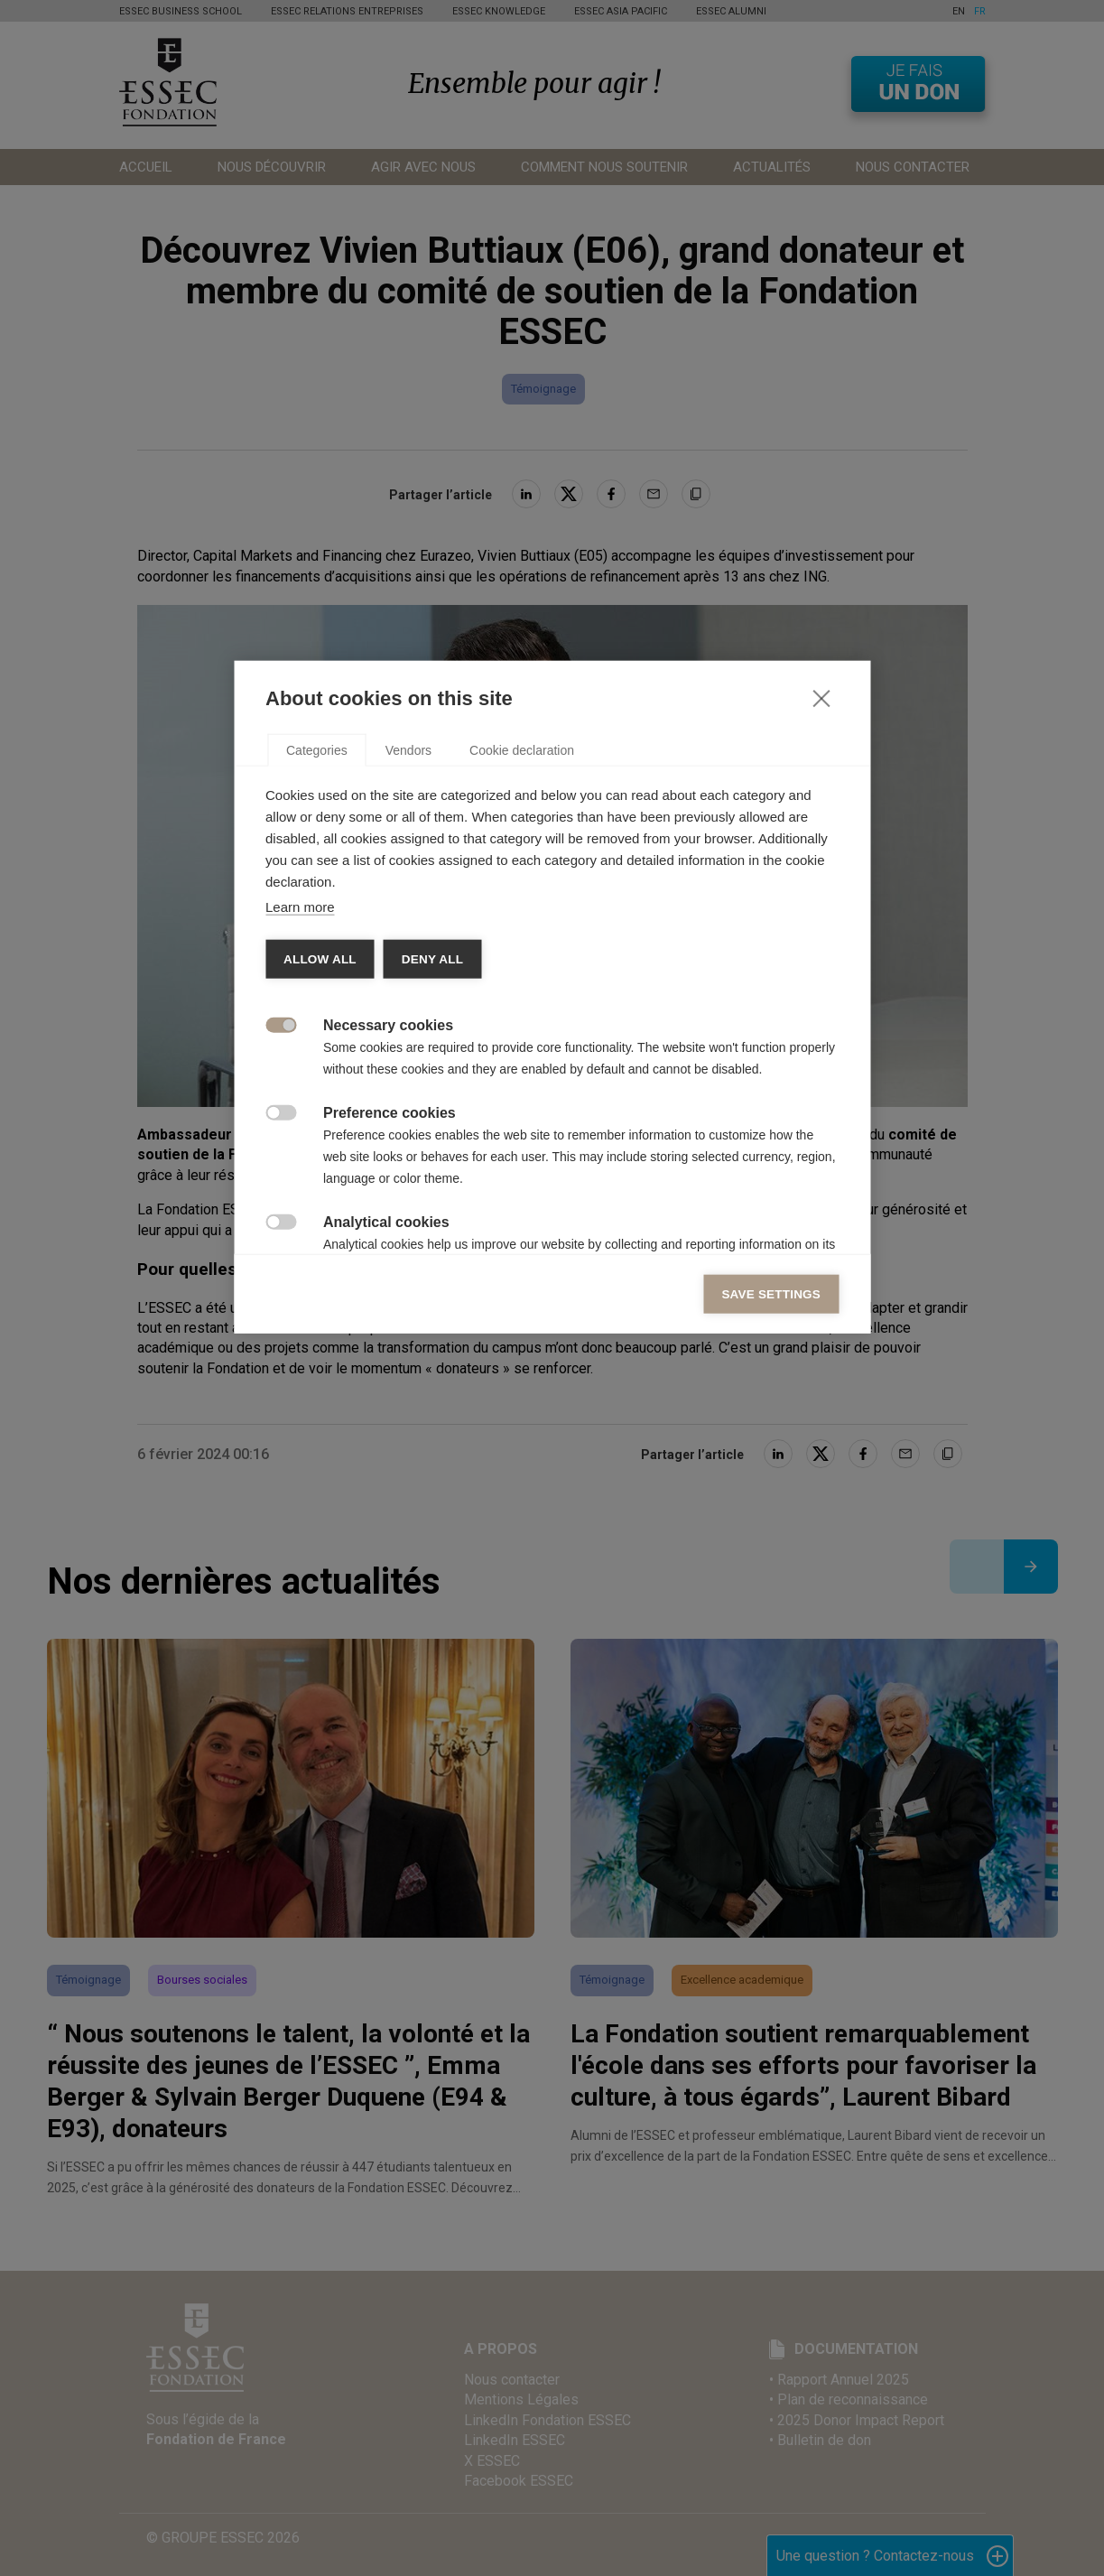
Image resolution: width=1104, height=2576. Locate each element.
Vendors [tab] (408, 1041)
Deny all (432, 1250)
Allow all (320, 1250)
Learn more (300, 1197)
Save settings (771, 1585)
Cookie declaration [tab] (521, 1041)
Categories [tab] (317, 1041)
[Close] (820, 989)
